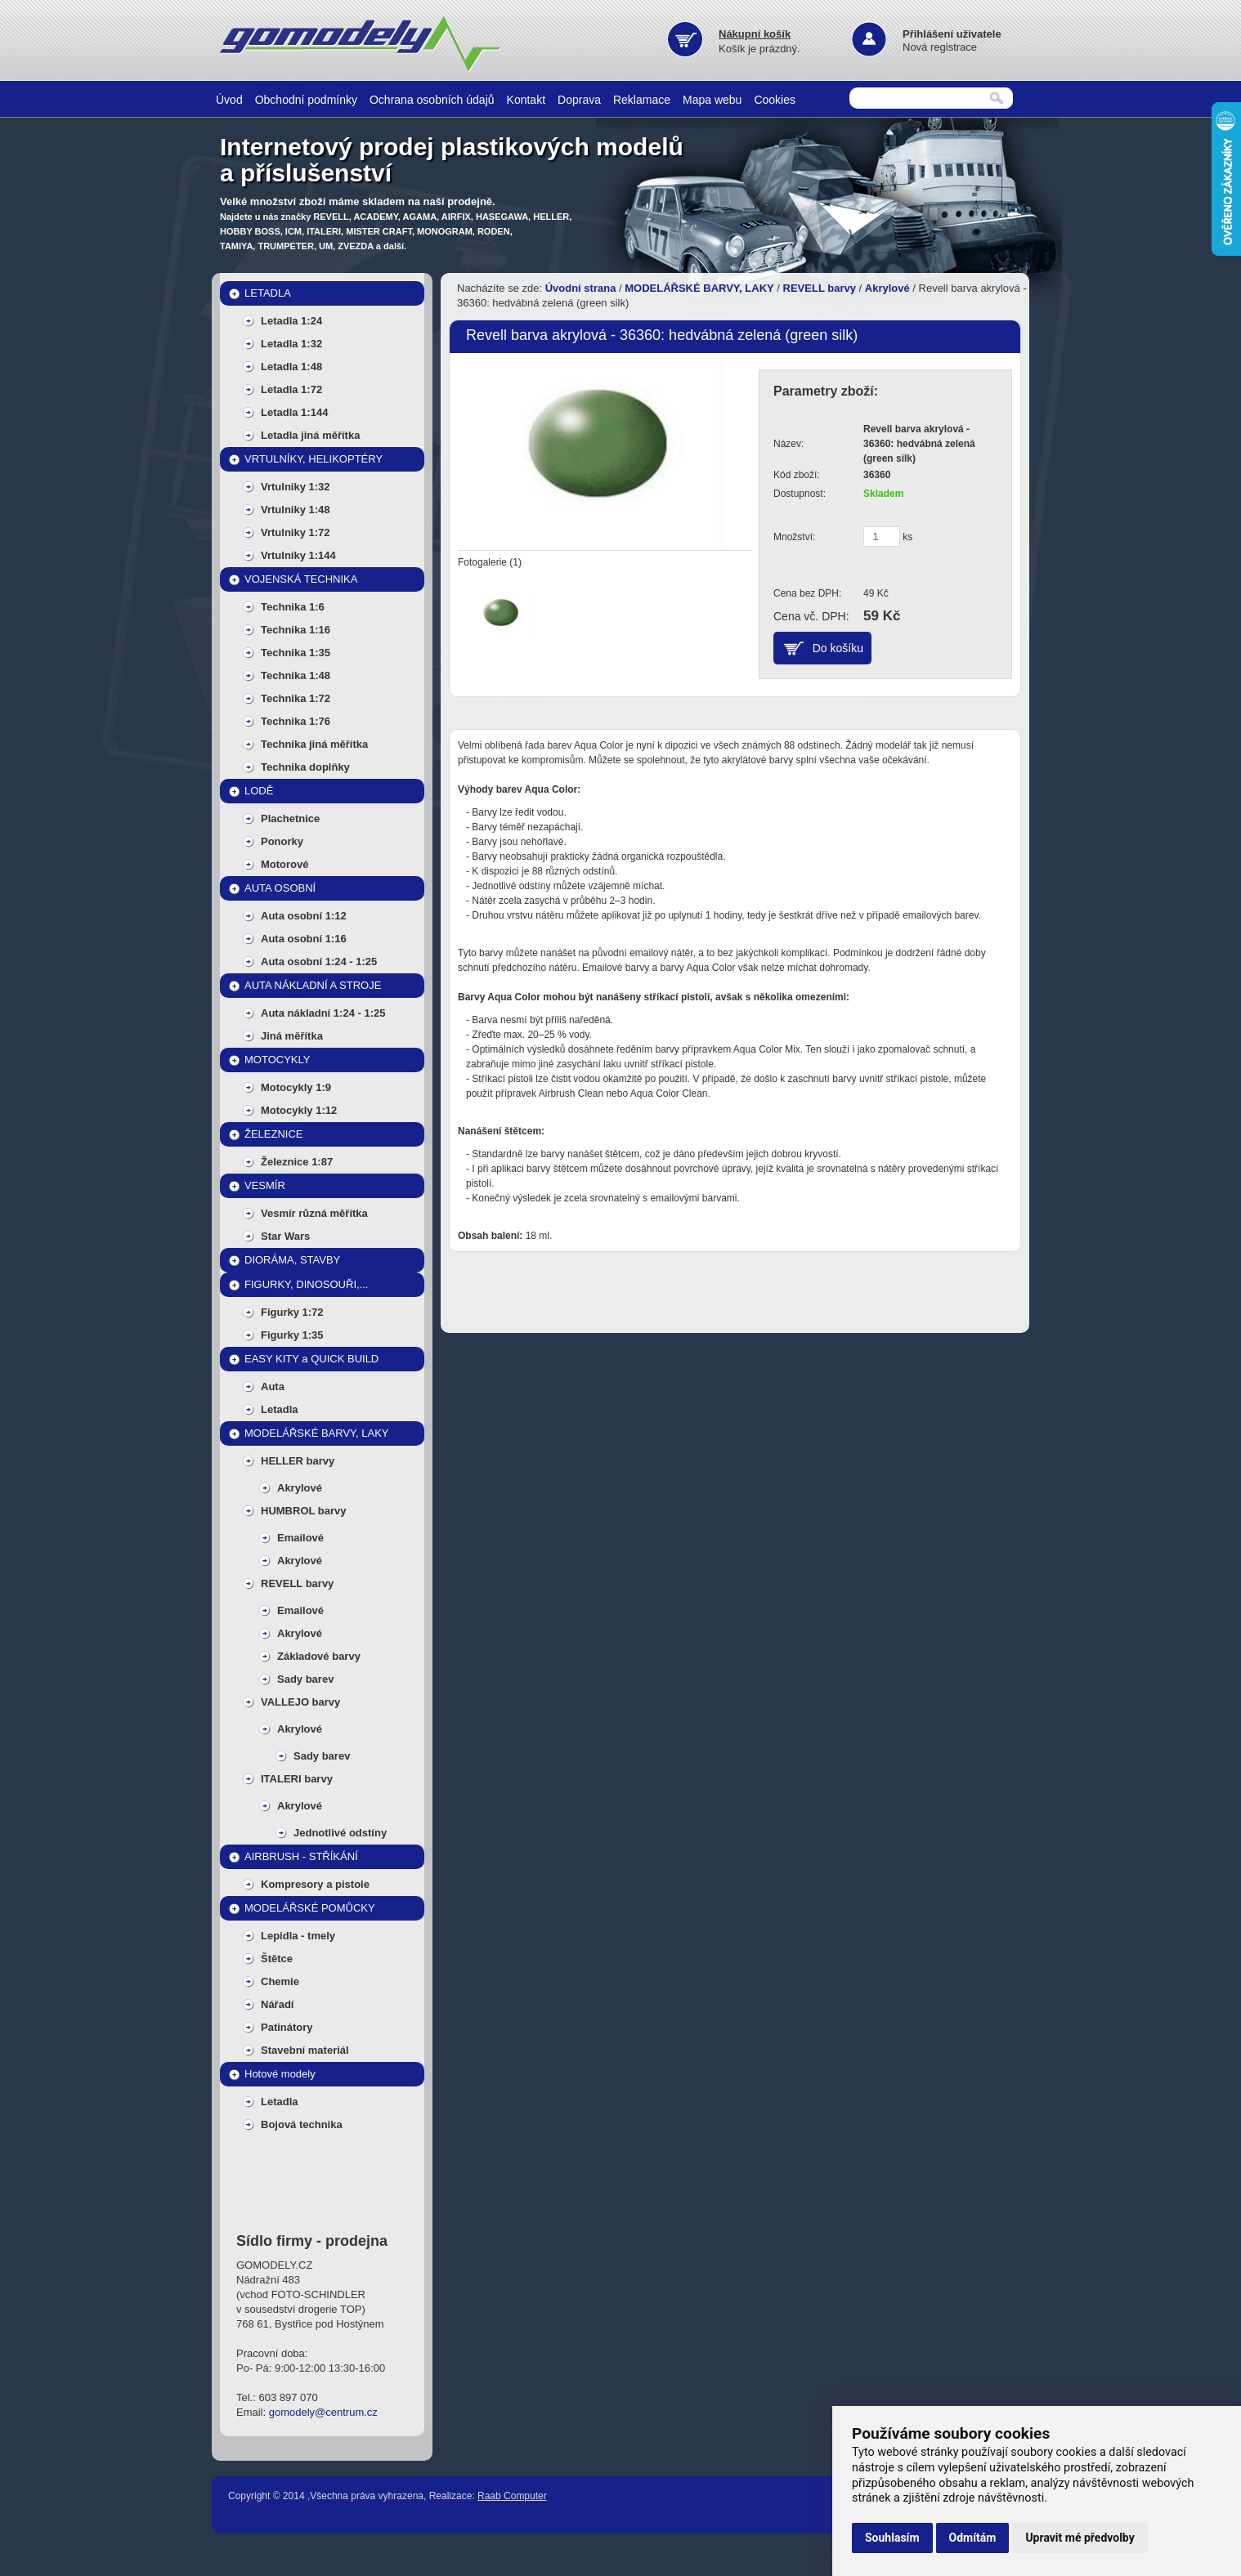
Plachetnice (290, 818)
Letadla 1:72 (291, 389)
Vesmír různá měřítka (314, 1213)
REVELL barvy (297, 1583)
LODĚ (258, 791)
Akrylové (299, 1488)
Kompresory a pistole (315, 1884)
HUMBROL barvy (304, 1511)
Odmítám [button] (973, 2537)
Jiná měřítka (292, 1036)
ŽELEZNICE (273, 1134)
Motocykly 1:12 (299, 1110)
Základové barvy (319, 1656)
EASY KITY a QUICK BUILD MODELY (311, 1362)
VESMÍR (264, 1185)
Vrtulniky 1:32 (295, 487)
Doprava (579, 99)
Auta (272, 1386)
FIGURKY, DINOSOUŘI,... (306, 1284)
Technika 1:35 (295, 652)
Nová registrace (940, 47)
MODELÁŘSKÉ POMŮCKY (309, 1908)
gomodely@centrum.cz (323, 2412)
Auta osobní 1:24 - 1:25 (319, 961)
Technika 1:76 (295, 721)
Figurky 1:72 (292, 1312)
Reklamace (641, 99)
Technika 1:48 (295, 675)
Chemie (280, 1981)
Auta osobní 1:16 (304, 938)
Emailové (300, 1538)
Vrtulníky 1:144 (298, 555)
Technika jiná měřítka (314, 744)
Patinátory (287, 2027)
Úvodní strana (580, 288)
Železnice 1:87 (297, 1162)
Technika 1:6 (293, 607)
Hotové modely (280, 2074)
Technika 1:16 (295, 630)
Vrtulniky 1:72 (295, 532)
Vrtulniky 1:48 (295, 509)
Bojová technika (302, 2124)
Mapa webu (712, 99)
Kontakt (526, 99)
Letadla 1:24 (291, 321)
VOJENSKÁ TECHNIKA (300, 579)
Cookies (774, 99)
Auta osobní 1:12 (304, 916)
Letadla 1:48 (291, 366)
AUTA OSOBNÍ (280, 888)
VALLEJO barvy (300, 1702)
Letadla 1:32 (291, 344)
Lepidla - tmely (298, 1936)
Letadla (279, 1409)
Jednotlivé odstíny (340, 1833)
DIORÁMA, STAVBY (292, 1260)
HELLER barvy (297, 1461)
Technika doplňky (305, 767)
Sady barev (305, 1679)
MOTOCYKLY (277, 1059)
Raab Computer (512, 2496)
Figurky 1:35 (292, 1335)
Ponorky (282, 841)
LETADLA (267, 293)
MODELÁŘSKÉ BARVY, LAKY (316, 1433)
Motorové (285, 864)
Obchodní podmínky (306, 99)
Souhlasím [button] (892, 2537)
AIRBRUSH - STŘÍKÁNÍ (301, 1856)
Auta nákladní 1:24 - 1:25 (323, 1013)
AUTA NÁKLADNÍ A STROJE (312, 985)
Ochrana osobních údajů (432, 99)
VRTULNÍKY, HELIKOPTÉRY (313, 459)
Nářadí (277, 2004)
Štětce (277, 1958)
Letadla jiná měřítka (310, 435)
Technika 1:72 (295, 698)
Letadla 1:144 (294, 412)
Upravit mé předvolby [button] (1079, 2537)
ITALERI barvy (297, 1779)
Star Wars (285, 1236)
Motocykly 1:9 (296, 1087)
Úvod (229, 99)
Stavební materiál (305, 2050)
